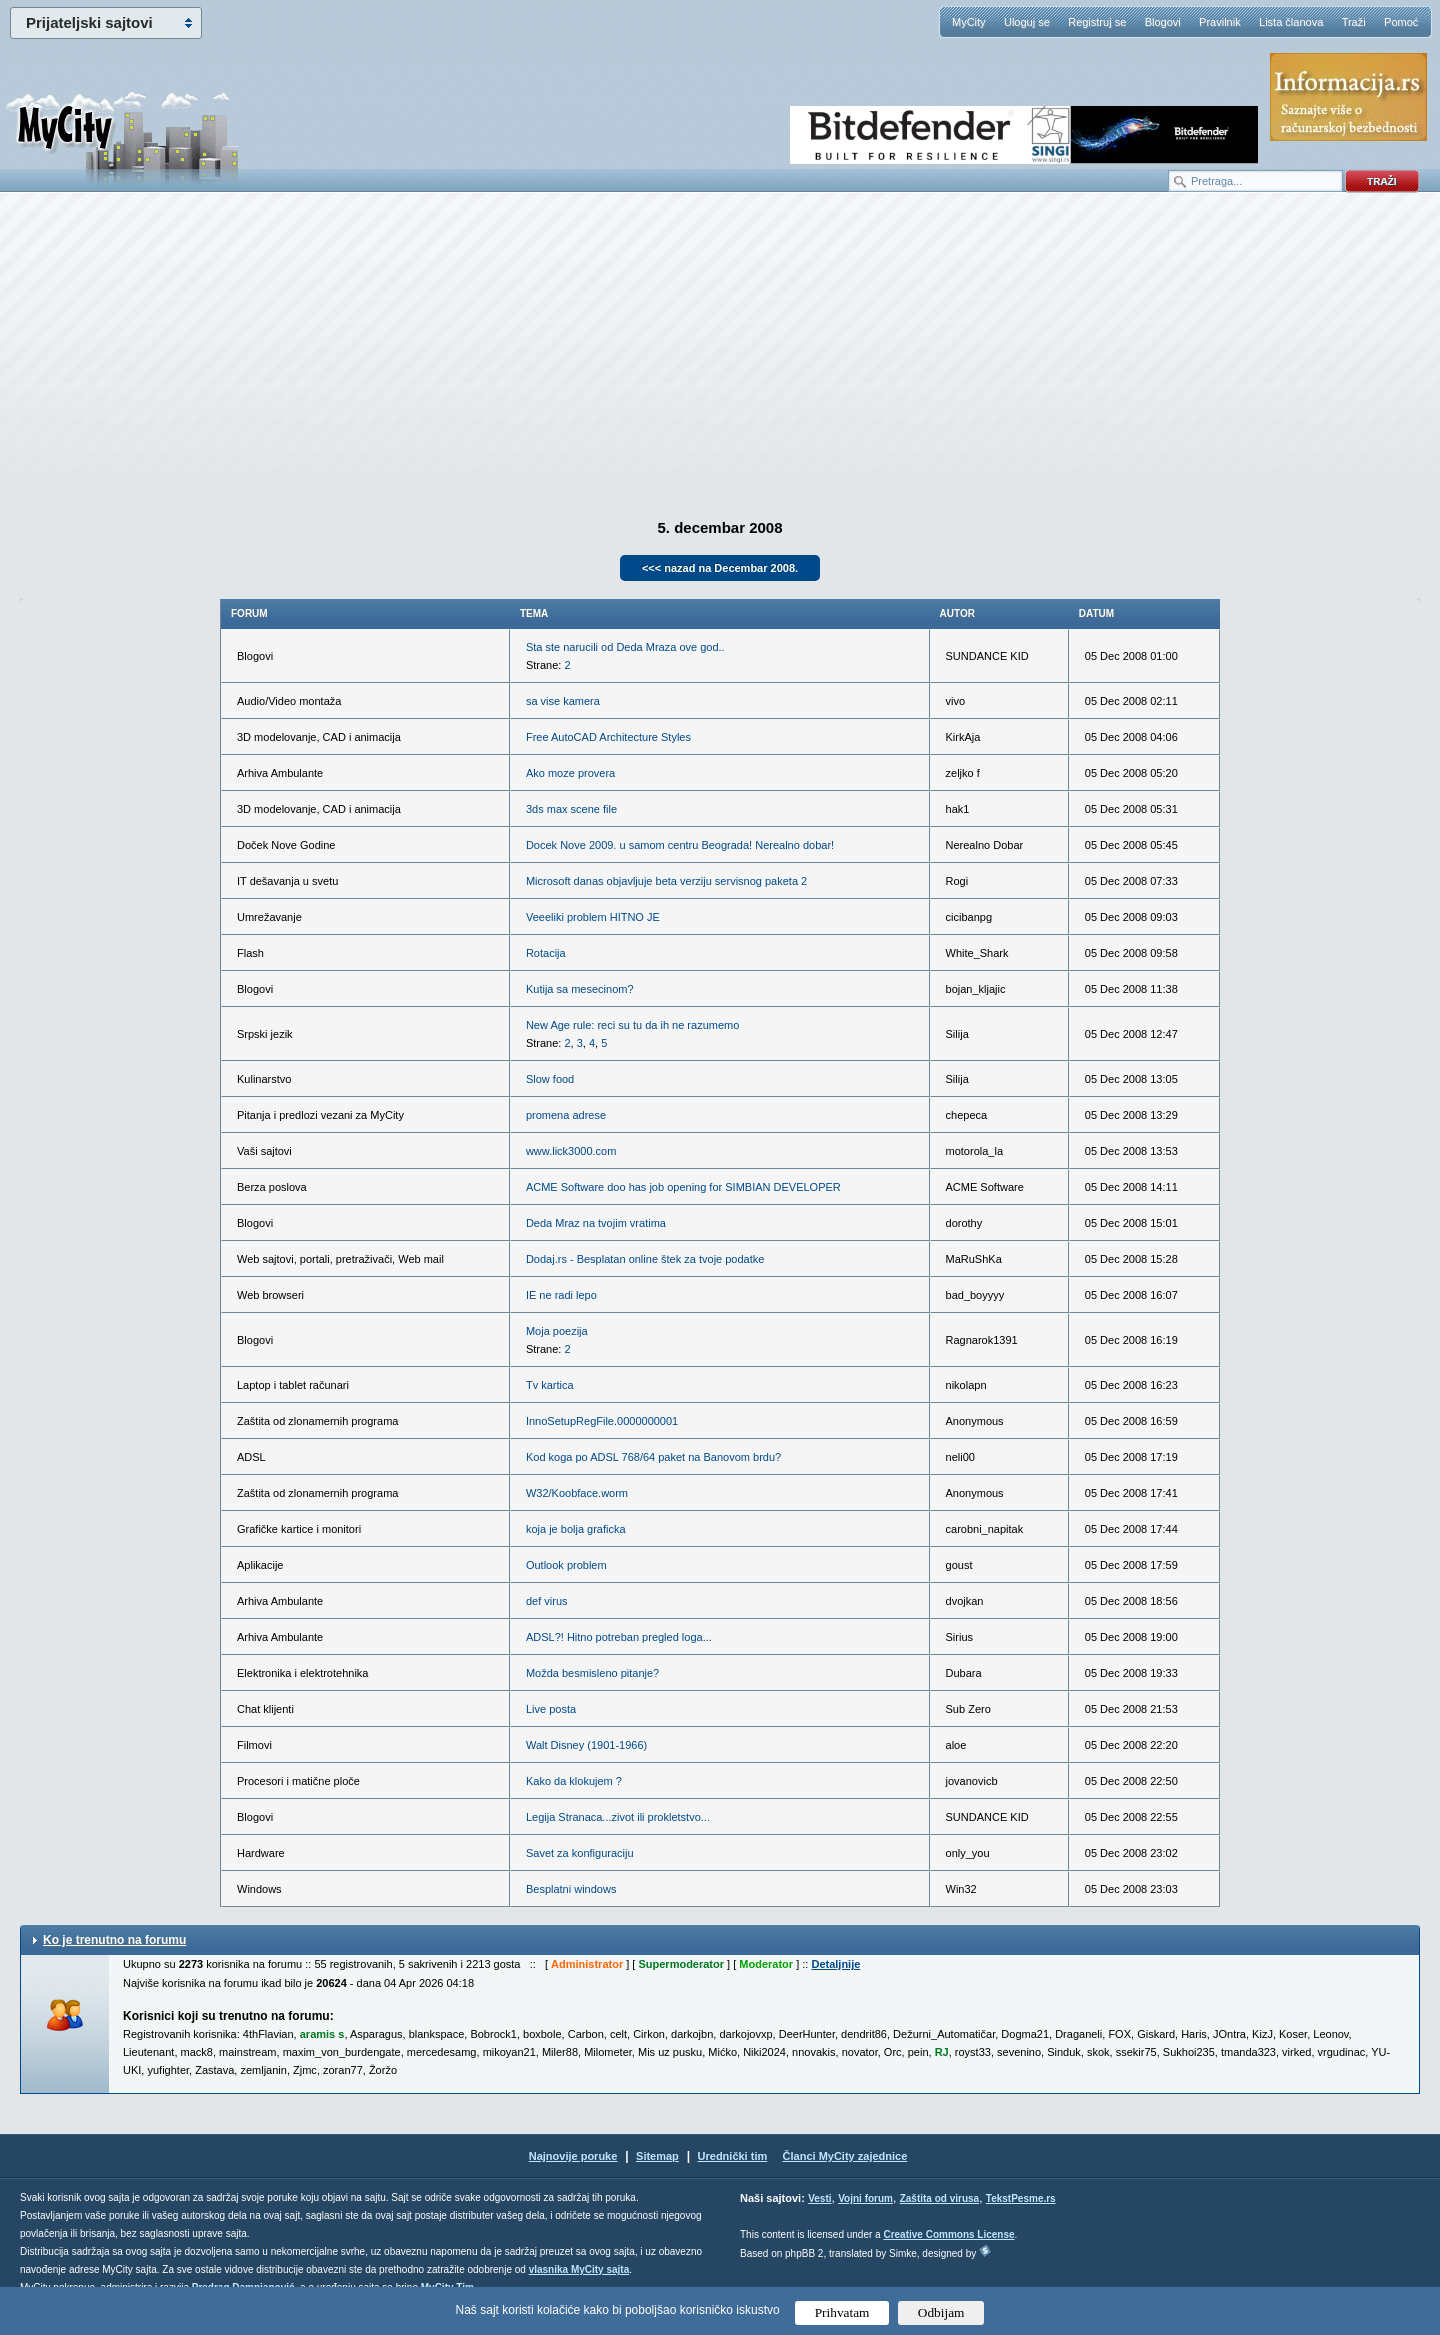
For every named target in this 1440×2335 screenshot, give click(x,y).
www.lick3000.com (571, 1151)
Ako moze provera (570, 773)
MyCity (969, 22)
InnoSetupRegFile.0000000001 (602, 1421)
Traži (1354, 22)
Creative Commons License (948, 2234)
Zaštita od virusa (939, 2198)
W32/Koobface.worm (577, 1493)
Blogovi (1163, 22)
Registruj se (1097, 22)
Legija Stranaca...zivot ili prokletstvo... (618, 1817)
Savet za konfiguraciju (580, 1853)
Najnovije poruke (573, 2156)
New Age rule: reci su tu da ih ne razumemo (632, 1025)
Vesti (819, 2198)
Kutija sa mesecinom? (580, 989)
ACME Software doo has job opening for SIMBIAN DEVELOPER (683, 1187)
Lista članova (1291, 22)
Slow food (550, 1079)
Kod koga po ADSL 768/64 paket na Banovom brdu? (653, 1457)
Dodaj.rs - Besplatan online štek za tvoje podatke (645, 1259)
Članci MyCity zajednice (845, 2156)
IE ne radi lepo (561, 1295)
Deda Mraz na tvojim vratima (596, 1223)
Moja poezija (557, 1331)
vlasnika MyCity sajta (579, 2269)
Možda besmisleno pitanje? (592, 1673)
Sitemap (657, 2156)
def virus (547, 1601)
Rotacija (546, 953)
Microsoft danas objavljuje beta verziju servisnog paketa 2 (666, 881)
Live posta (551, 1709)
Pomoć (1401, 22)
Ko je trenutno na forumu (114, 1940)
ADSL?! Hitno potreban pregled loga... (619, 1637)
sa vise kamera (563, 701)
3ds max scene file (571, 809)
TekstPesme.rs (1021, 2198)
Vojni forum (865, 2198)
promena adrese (566, 1115)
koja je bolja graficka (576, 1529)
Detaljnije (835, 1964)
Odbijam (941, 2312)
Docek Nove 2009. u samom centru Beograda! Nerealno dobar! (680, 845)
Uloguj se (1027, 22)
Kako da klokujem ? (574, 1781)
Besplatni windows (571, 1889)
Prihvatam (842, 2312)
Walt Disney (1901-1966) (586, 1745)
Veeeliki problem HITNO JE (593, 917)
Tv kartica (550, 1385)
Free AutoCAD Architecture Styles (608, 737)
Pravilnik (1220, 22)
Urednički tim (733, 2156)
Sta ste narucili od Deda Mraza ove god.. (625, 647)
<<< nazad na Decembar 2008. (720, 568)
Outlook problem (566, 1565)
